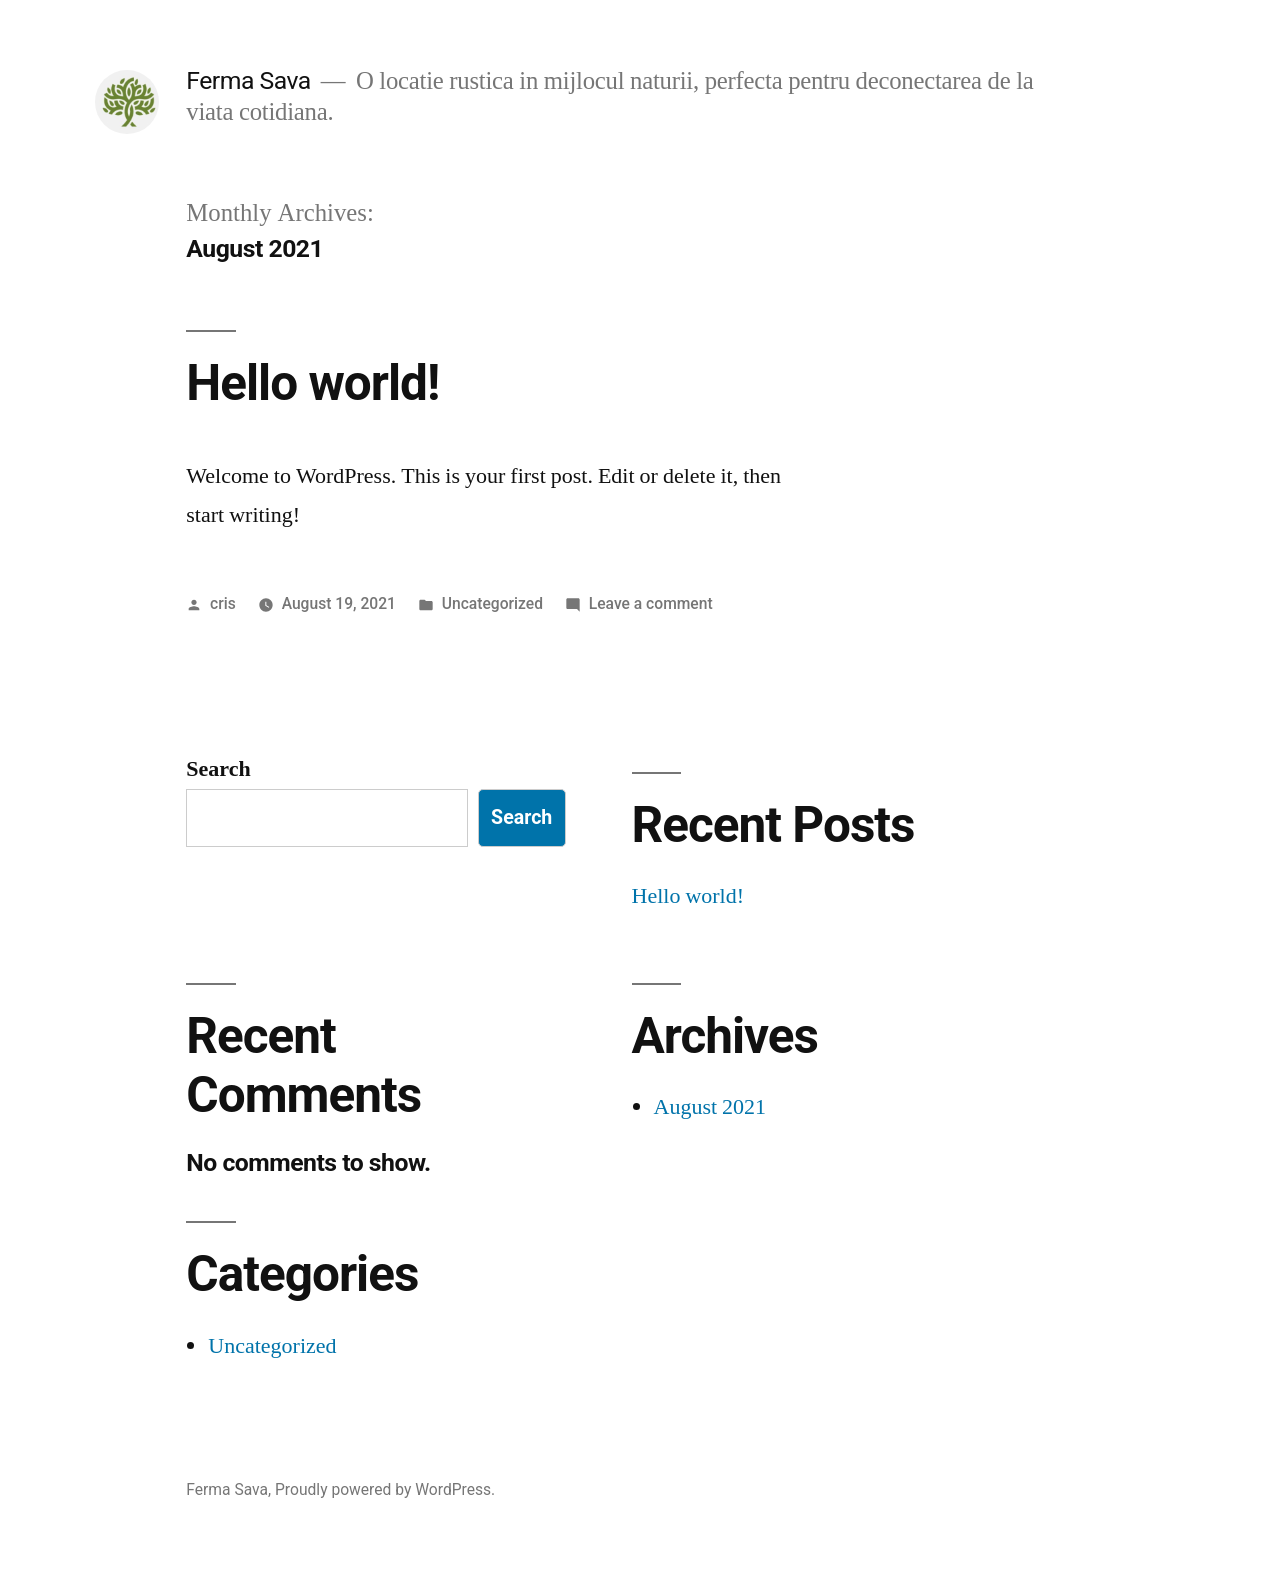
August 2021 (710, 1107)
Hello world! (312, 383)
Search (218, 769)
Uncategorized (492, 603)
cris (223, 603)
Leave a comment (651, 603)
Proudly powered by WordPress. (385, 1489)
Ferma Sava (248, 80)
